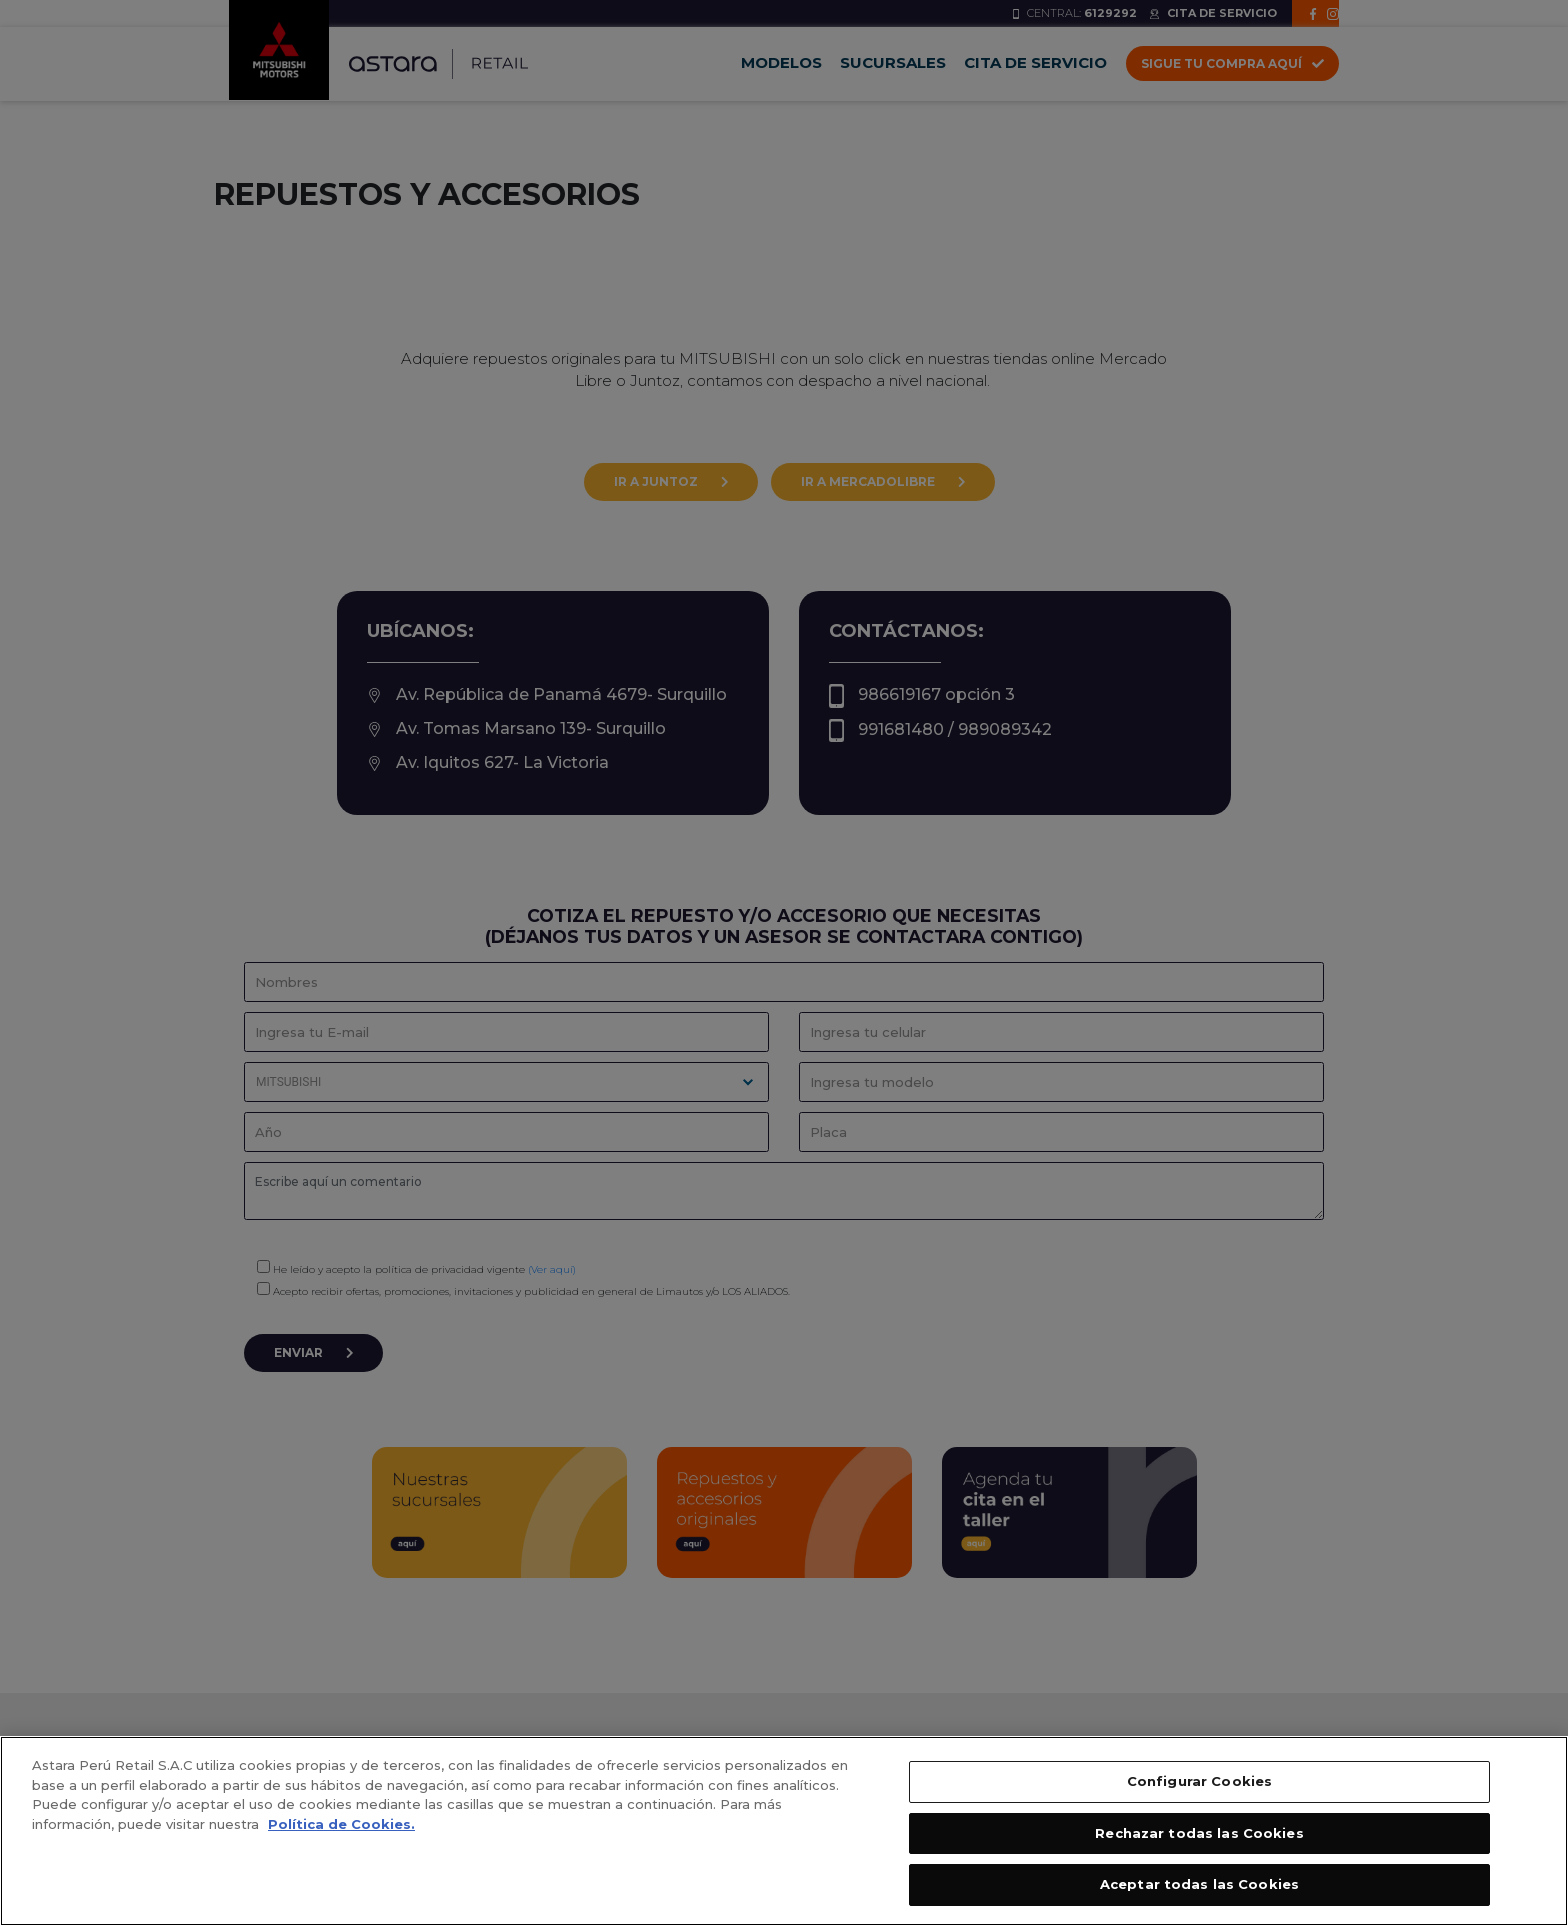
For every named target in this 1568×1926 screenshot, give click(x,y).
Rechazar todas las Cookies (1199, 1833)
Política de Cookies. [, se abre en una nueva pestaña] (341, 1824)
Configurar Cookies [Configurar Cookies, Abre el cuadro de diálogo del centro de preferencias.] (1199, 1781)
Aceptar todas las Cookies (1199, 1884)
